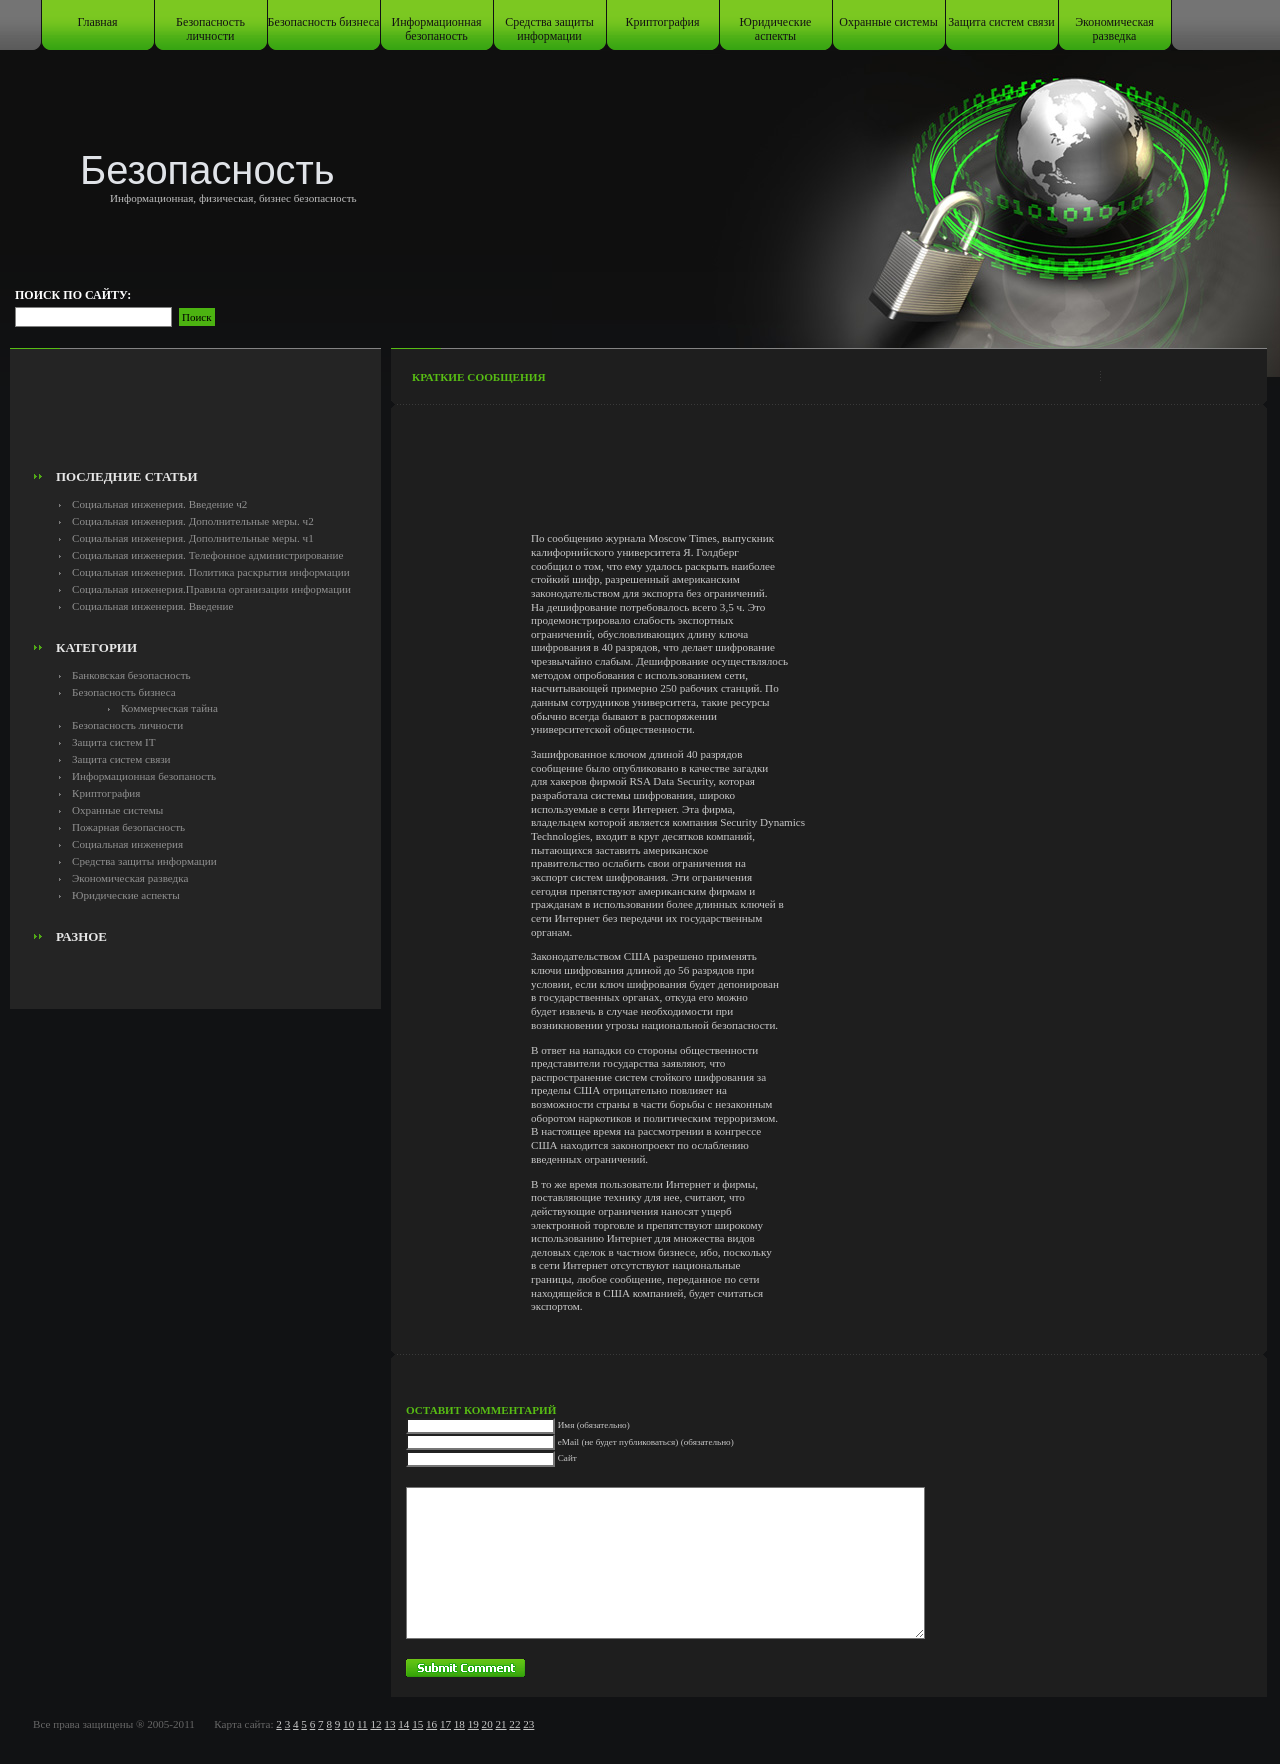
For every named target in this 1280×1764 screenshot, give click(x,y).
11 (362, 1724)
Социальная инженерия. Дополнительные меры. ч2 (193, 521)
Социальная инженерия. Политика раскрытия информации (211, 572)
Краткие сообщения (479, 377)
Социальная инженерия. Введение (152, 606)
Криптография (663, 22)
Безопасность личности (210, 29)
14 (403, 1724)
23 (528, 1724)
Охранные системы (888, 22)
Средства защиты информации (549, 29)
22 (514, 1724)
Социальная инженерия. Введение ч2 (159, 504)
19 (473, 1724)
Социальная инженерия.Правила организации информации (211, 589)
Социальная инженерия (127, 844)
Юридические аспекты (776, 29)
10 (348, 1724)
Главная (97, 22)
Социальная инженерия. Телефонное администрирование (207, 555)
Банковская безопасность (131, 675)
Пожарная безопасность (128, 827)
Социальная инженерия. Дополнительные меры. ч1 (193, 538)
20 (487, 1724)
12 (375, 1724)
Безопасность (207, 170)
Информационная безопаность (437, 29)
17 (445, 1724)
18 (459, 1724)
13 (389, 1724)
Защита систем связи (1001, 22)
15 (417, 1724)
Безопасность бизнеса (324, 22)
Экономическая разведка (1114, 29)
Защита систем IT (114, 742)
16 (431, 1724)
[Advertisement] (196, 416)
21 (500, 1724)
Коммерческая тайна (169, 708)
